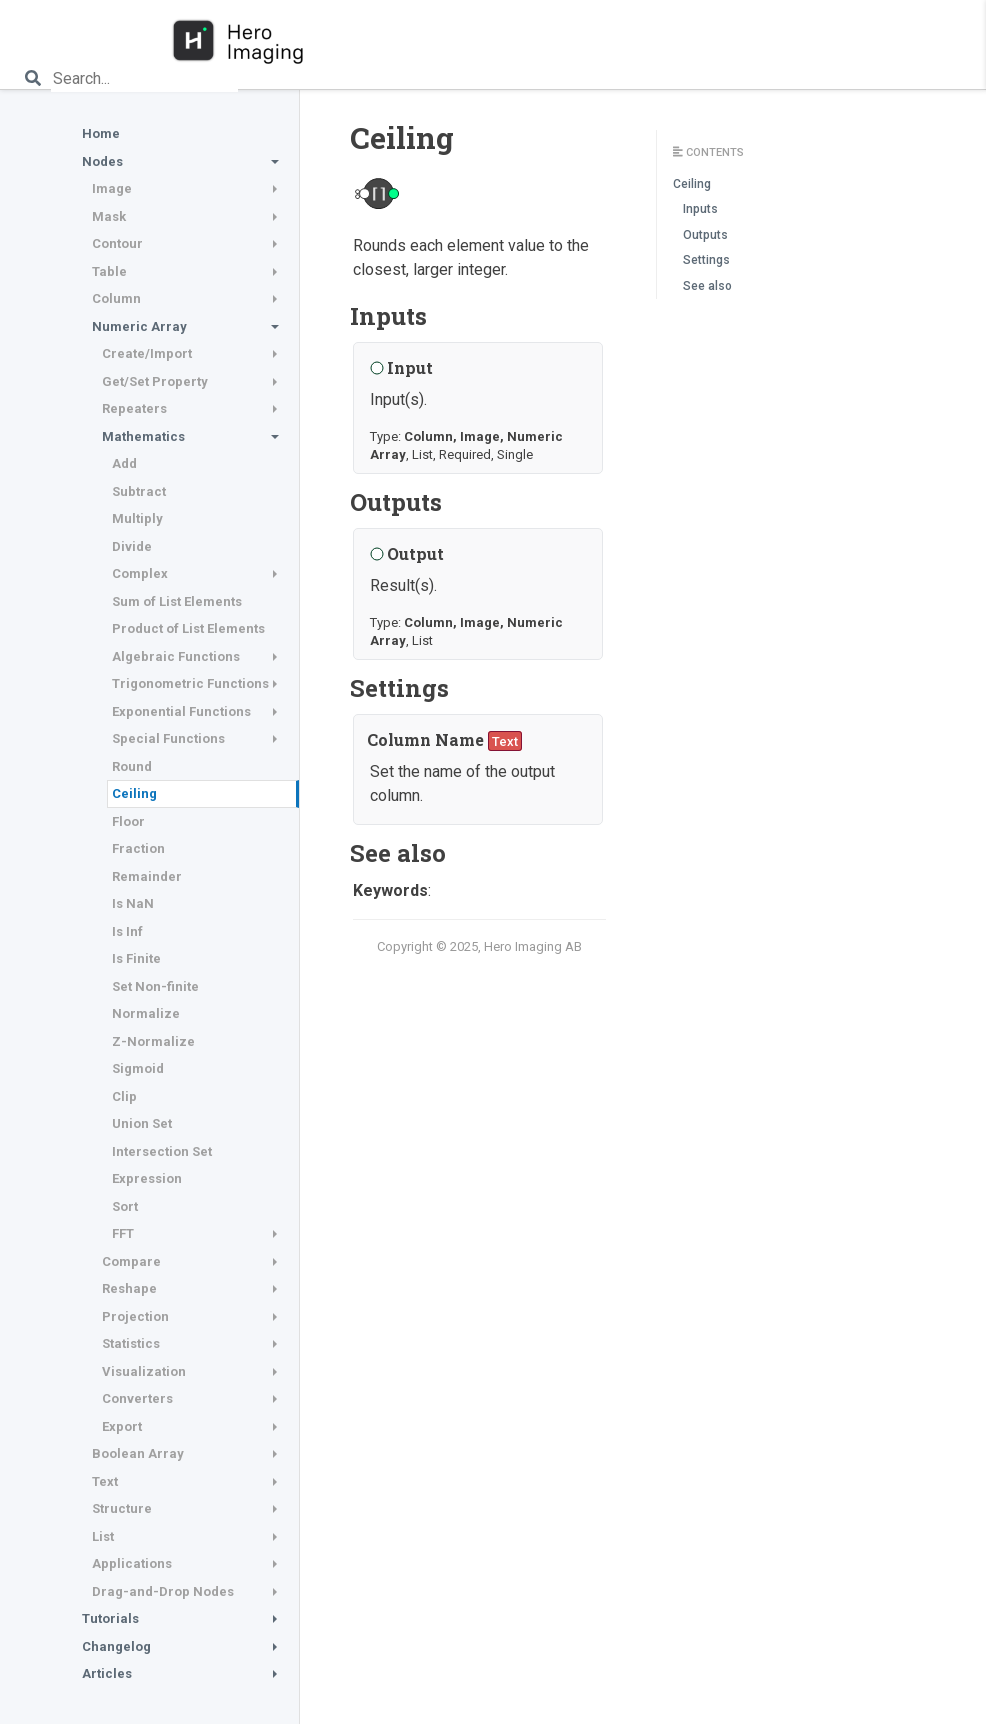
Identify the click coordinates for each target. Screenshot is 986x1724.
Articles (107, 1673)
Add (124, 463)
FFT (123, 1233)
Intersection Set (162, 1151)
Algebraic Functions (176, 656)
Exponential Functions (181, 711)
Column (116, 298)
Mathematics (143, 436)
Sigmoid (138, 1068)
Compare (131, 1261)
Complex (140, 573)
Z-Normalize (153, 1041)
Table (109, 271)
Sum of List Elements (177, 601)
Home (101, 133)
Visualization (144, 1371)
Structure (122, 1508)
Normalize (146, 1013)
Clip (124, 1096)
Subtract (139, 491)
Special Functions (168, 738)
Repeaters (134, 408)
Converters (137, 1398)
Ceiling (134, 793)
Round (132, 766)
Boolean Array (138, 1453)
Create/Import (147, 353)
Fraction (138, 848)
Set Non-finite (155, 986)
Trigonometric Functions (190, 683)
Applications (132, 1563)
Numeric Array (139, 326)
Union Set (142, 1123)
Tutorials (110, 1618)
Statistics (131, 1343)
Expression (147, 1178)
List (103, 1536)
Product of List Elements (188, 628)
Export (122, 1426)
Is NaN (133, 903)
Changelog (116, 1646)
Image (112, 188)
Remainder (147, 876)
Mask (109, 216)
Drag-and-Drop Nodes (163, 1591)
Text (105, 1481)
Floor (128, 821)
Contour (117, 243)
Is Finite (136, 958)
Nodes (102, 161)
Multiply (137, 518)
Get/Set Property (155, 381)
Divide (132, 546)
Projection (135, 1316)
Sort (125, 1206)
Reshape (129, 1288)
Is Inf (127, 931)
